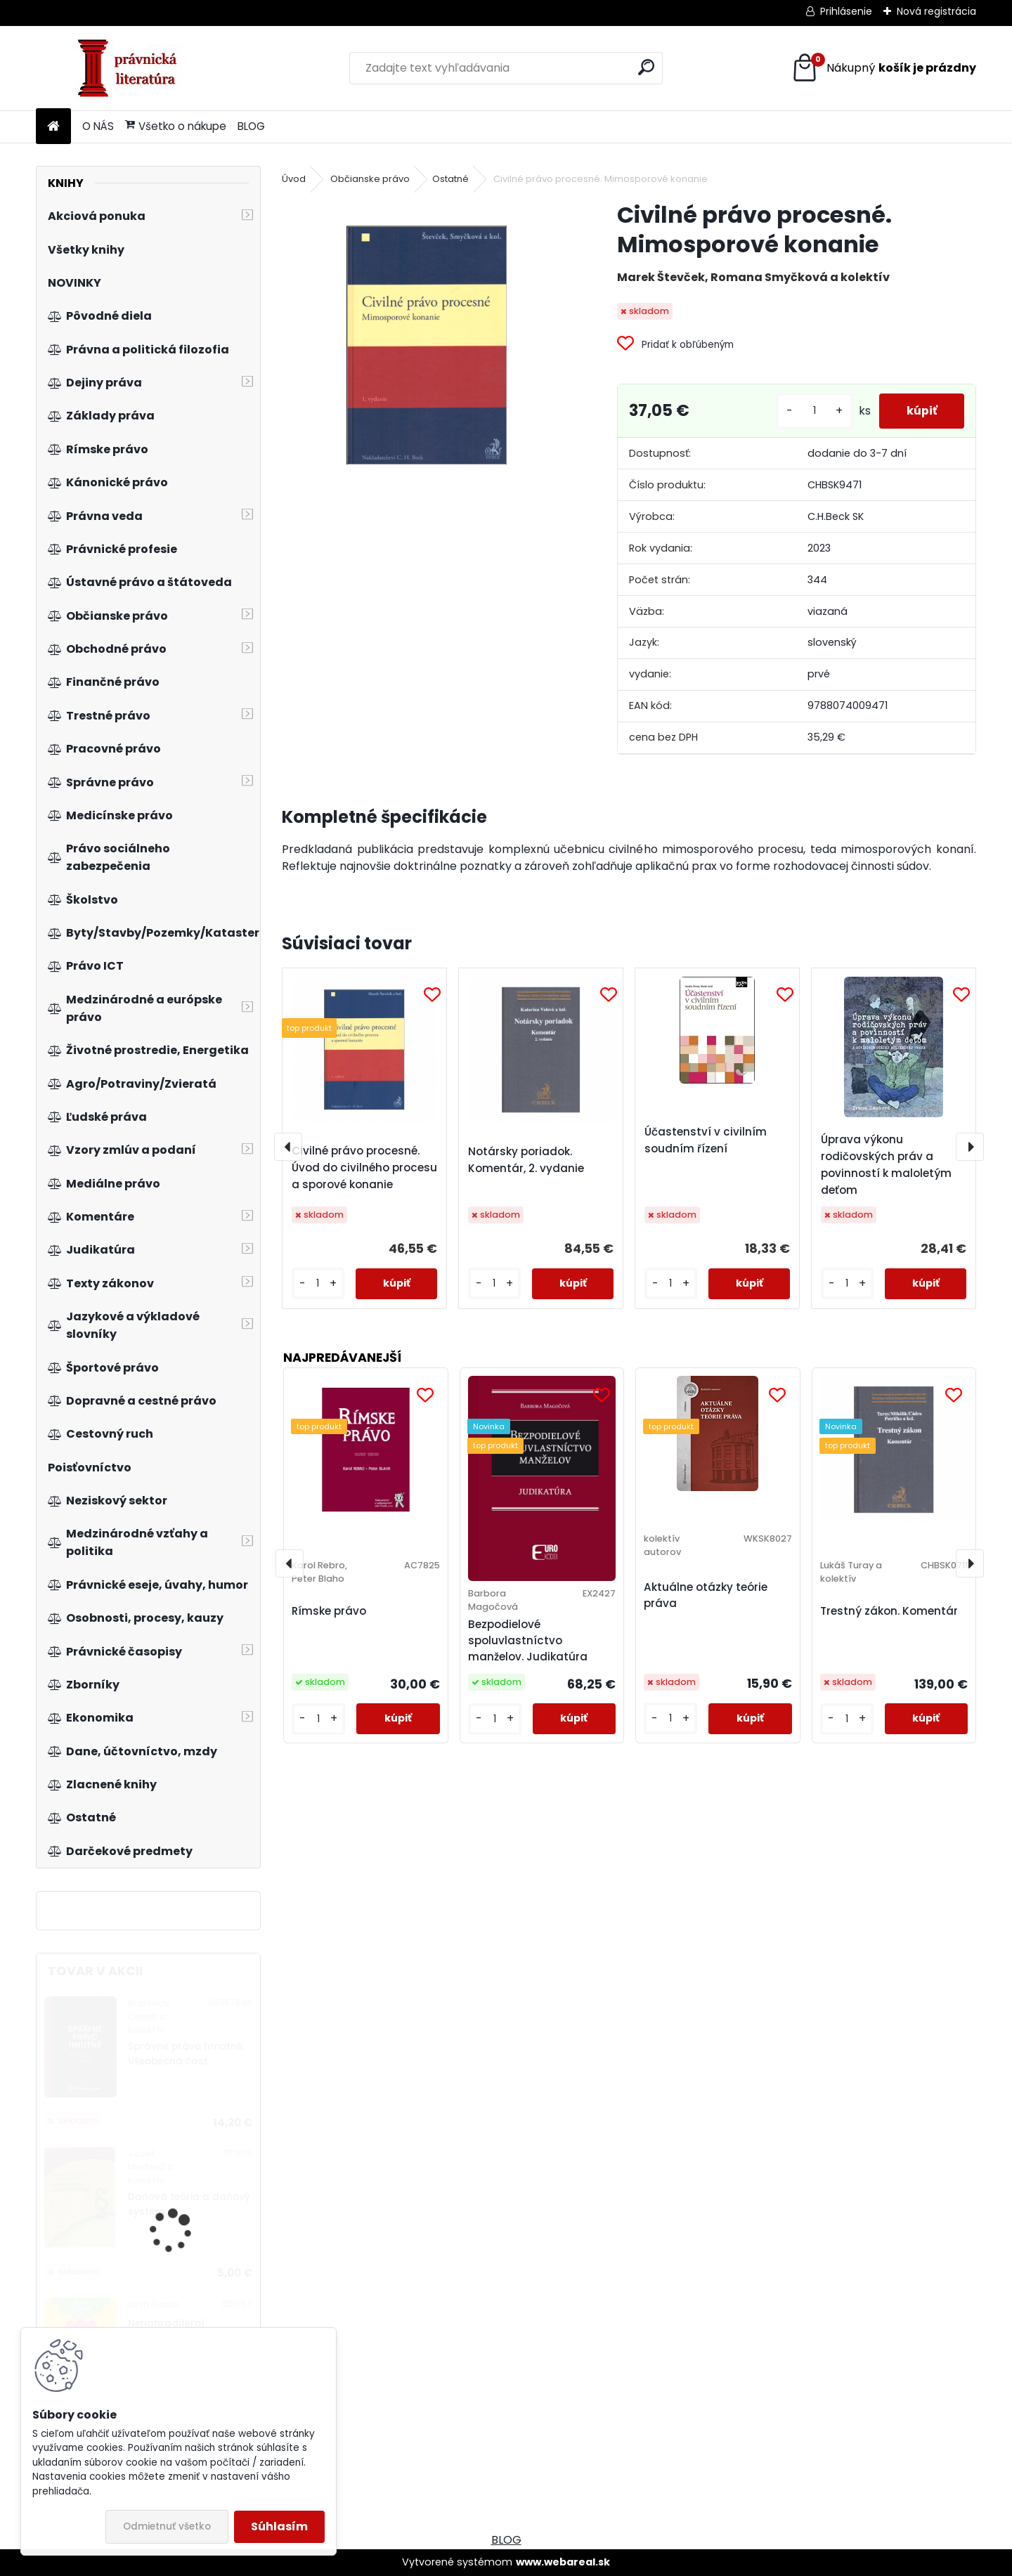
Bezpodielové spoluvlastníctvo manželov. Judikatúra (528, 1640)
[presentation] (288, 1147)
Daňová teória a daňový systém (189, 2204)
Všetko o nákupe (175, 126)
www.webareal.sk (563, 2562)
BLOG (251, 126)
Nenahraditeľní (166, 2323)
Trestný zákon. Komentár (889, 1611)
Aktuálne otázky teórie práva (705, 1595)
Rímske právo (329, 1611)
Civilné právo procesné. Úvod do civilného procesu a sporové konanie (364, 1167)
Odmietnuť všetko (167, 2526)
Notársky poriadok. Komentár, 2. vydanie (526, 1160)
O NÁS (98, 126)
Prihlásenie (846, 11)
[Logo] (132, 68)
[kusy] (812, 410)
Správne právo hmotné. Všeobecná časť (186, 2053)
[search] (646, 67)
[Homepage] (53, 127)
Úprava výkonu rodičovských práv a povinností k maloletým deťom (886, 1164)
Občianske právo (370, 179)
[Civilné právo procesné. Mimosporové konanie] (426, 345)
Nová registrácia (936, 11)
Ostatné (450, 179)
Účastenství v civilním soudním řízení (705, 1140)
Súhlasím (279, 2526)
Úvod (294, 179)
